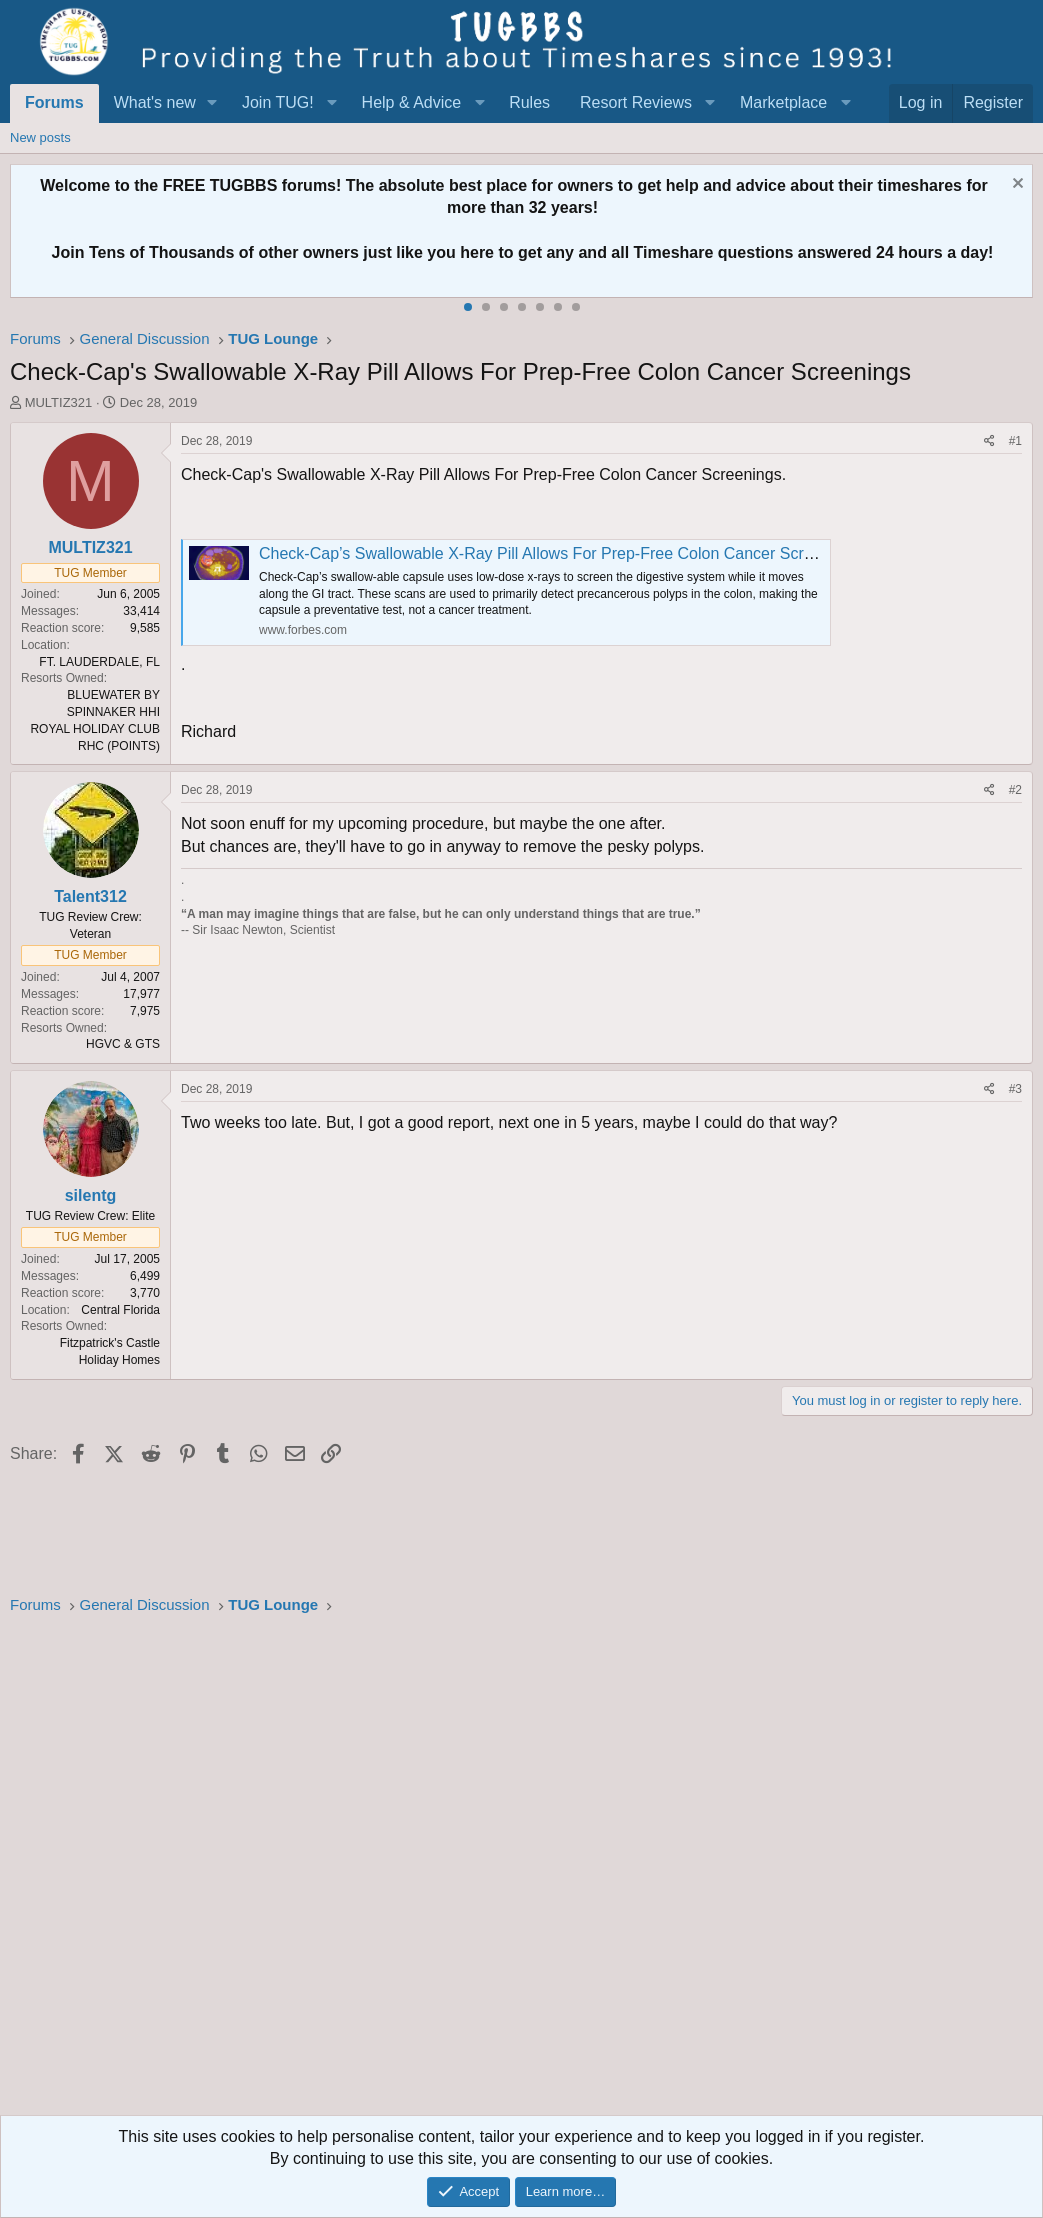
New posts (40, 137)
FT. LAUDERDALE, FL (99, 662)
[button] (212, 103)
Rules (529, 102)
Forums (54, 102)
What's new (155, 102)
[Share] (989, 441)
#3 (1015, 1089)
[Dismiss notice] (1015, 185)
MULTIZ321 (59, 402)
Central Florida (120, 1310)
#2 (1015, 790)
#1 (1015, 441)
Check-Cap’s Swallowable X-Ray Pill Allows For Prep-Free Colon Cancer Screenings (559, 553)
